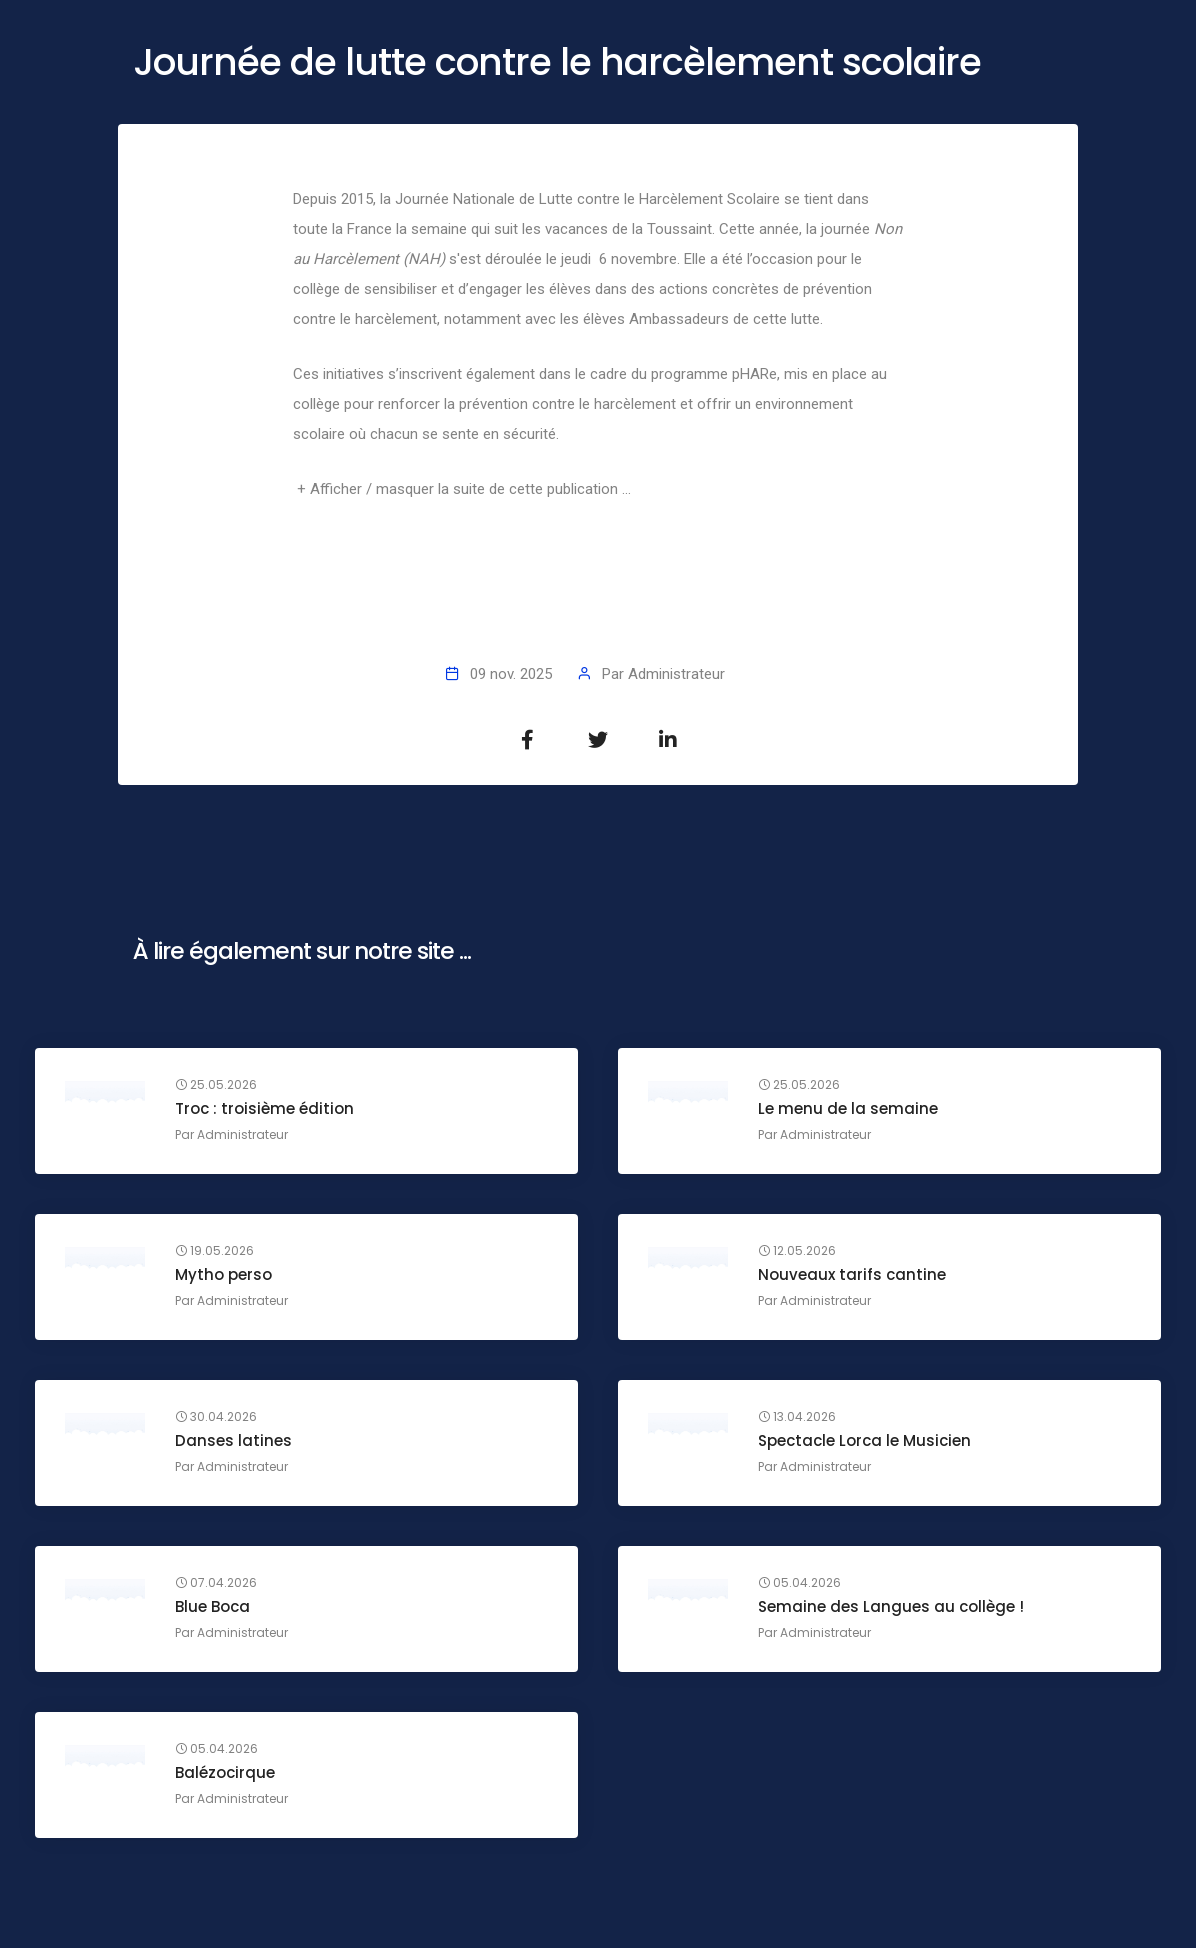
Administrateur (676, 674)
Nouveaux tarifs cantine (852, 1274)
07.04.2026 (216, 1583)
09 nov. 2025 (511, 674)
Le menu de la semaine (848, 1108)
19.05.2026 (214, 1251)
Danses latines (233, 1440)
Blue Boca (212, 1606)
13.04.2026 (797, 1417)
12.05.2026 (797, 1251)
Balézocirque (225, 1772)
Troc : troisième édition (264, 1108)
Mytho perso (223, 1274)
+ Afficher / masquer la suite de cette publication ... (464, 489)
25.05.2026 (216, 1085)
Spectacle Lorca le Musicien (864, 1440)
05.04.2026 (799, 1583)
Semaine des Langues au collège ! (891, 1606)
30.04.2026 (216, 1417)
